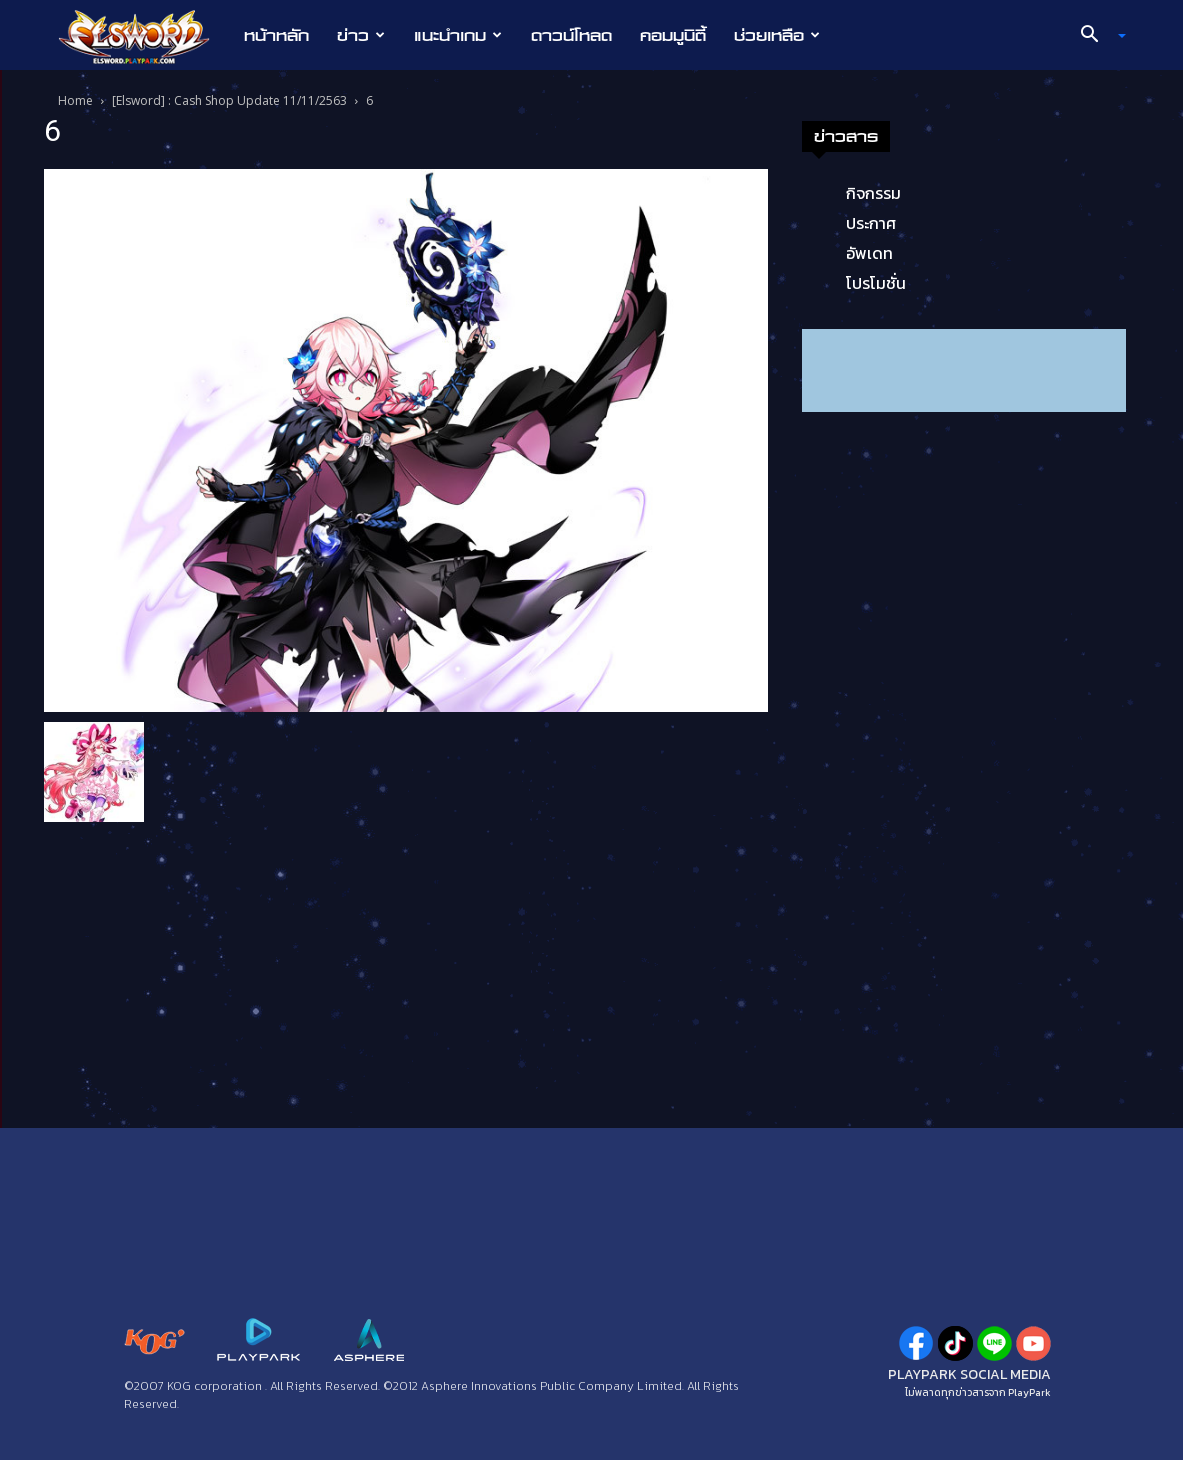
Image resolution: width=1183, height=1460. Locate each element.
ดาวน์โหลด (571, 35)
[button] (1095, 36)
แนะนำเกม (458, 35)
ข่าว (361, 35)
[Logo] (144, 36)
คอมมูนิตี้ (673, 35)
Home (75, 100)
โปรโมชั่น (876, 283)
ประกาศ (871, 223)
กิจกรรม (873, 193)
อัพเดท (869, 253)
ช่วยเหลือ (777, 35)
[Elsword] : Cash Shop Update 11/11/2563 (229, 100)
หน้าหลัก (276, 35)
